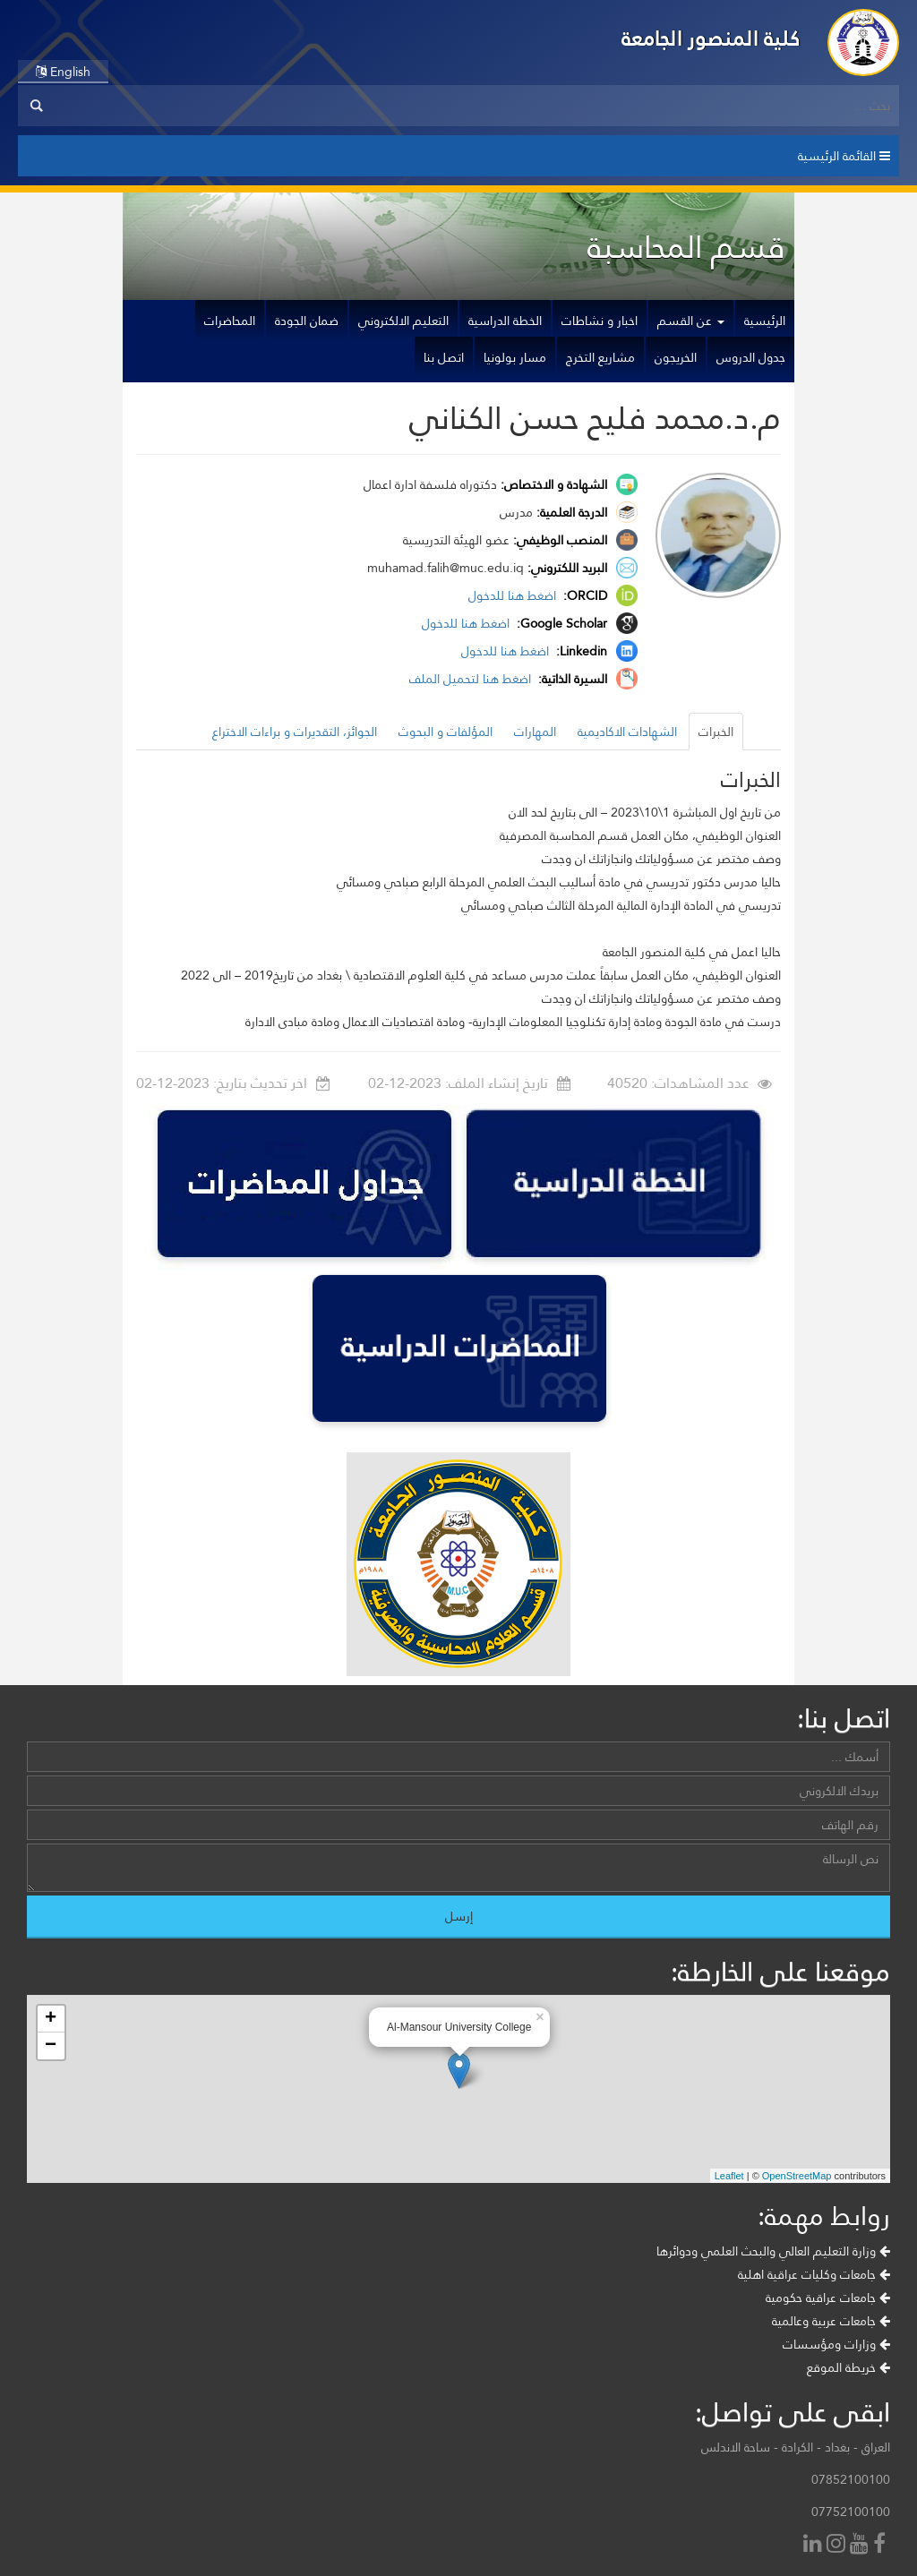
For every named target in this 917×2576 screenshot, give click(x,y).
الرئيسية (764, 320)
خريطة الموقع (848, 2367)
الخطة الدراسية (505, 320)
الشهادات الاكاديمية (627, 731)
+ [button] (50, 2019)
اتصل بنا (444, 357)
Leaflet (729, 2175)
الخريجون (676, 357)
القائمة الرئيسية (844, 155)
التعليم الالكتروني (403, 320)
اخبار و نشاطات (599, 320)
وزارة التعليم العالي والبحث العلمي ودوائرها (773, 2251)
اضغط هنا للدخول (514, 595)
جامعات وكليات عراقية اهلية (814, 2274)
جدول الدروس (750, 357)
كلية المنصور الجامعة (711, 38)
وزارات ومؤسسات (836, 2344)
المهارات (535, 731)
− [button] (50, 2046)
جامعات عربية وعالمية (831, 2320)
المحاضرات (229, 320)
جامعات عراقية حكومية (828, 2297)
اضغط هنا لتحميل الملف (472, 678)
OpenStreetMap (797, 2175)
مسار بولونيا (515, 357)
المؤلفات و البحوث (446, 731)
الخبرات (715, 731)
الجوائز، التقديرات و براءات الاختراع (294, 731)
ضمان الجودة (307, 320)
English (63, 71)
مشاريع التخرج (600, 357)
